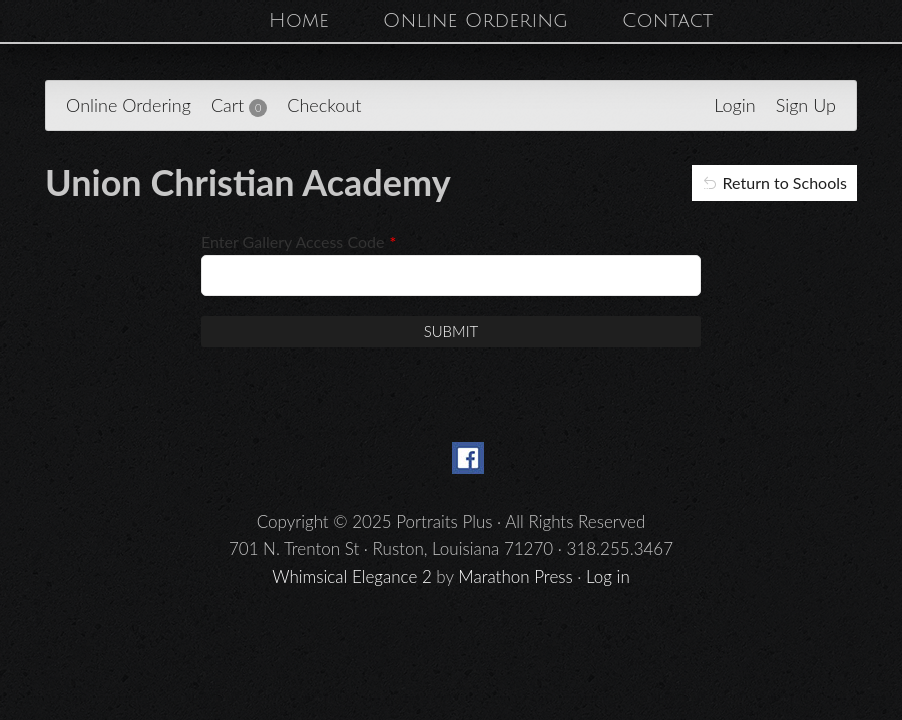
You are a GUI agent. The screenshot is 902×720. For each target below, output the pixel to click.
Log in (608, 576)
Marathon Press (515, 576)
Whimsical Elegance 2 (352, 576)
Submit (451, 331)
